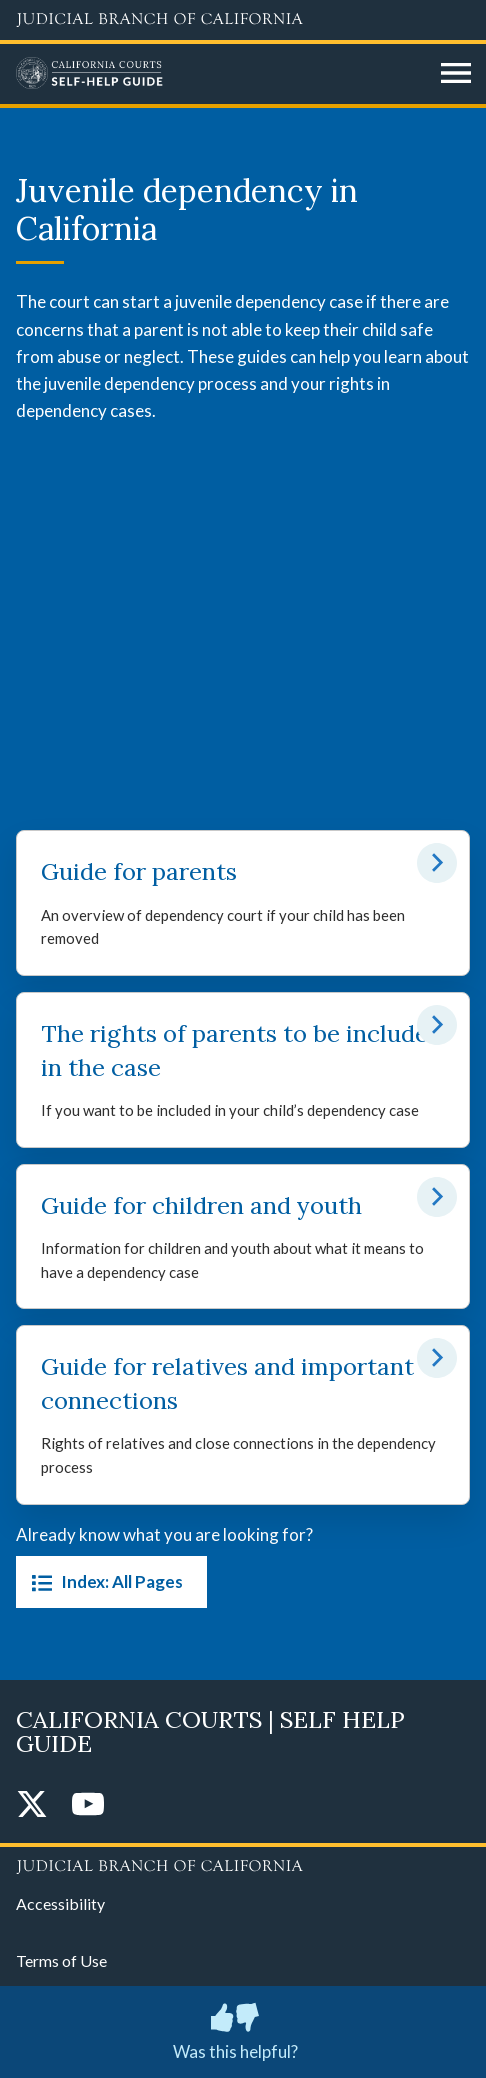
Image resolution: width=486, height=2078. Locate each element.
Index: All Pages (103, 1582)
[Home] (221, 74)
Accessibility (60, 1903)
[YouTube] (88, 1805)
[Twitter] (32, 1805)
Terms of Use (61, 1960)
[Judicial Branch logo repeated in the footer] (243, 1863)
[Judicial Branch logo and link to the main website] (243, 20)
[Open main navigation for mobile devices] (456, 74)
